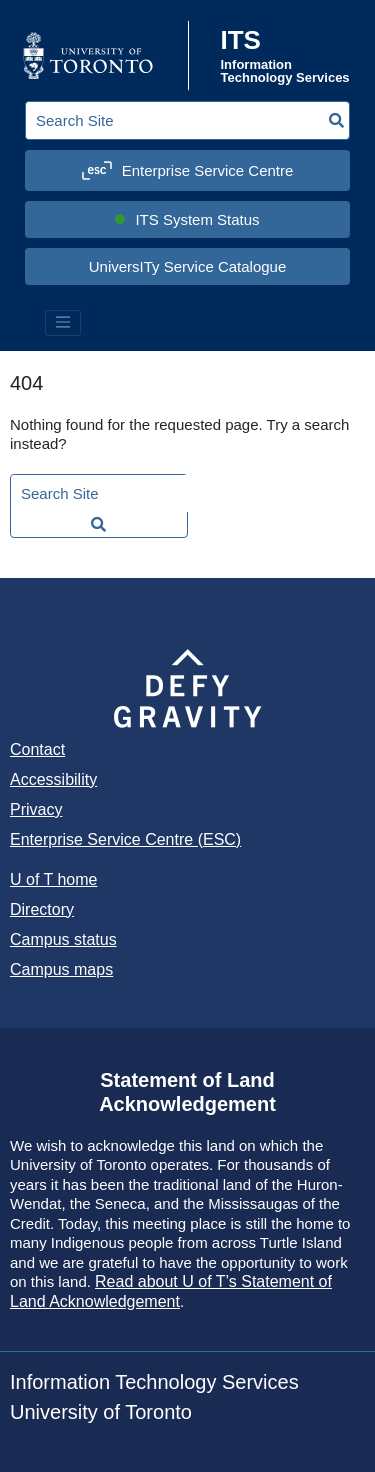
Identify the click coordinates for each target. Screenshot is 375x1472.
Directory (42, 909)
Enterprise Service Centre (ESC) (125, 839)
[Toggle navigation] (63, 323)
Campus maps (61, 969)
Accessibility (53, 779)
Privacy (36, 809)
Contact (37, 749)
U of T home (53, 879)
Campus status (63, 939)
